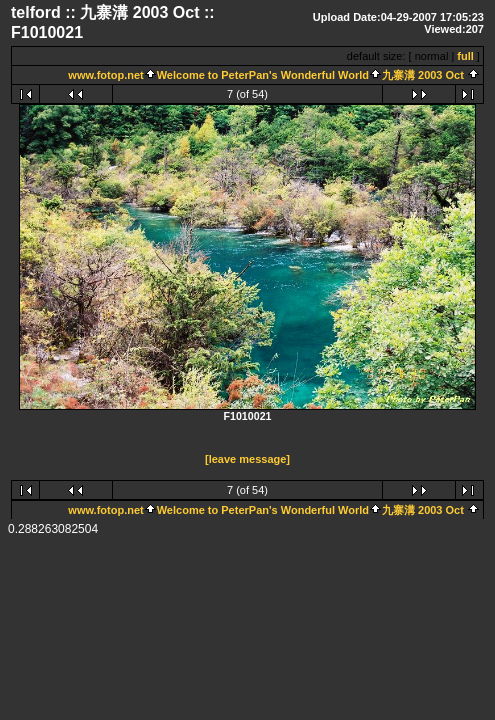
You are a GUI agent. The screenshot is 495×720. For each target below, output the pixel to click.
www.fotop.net (105, 75)
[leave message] (247, 460)
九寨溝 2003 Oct (424, 75)
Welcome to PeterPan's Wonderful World (263, 75)
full (465, 56)
